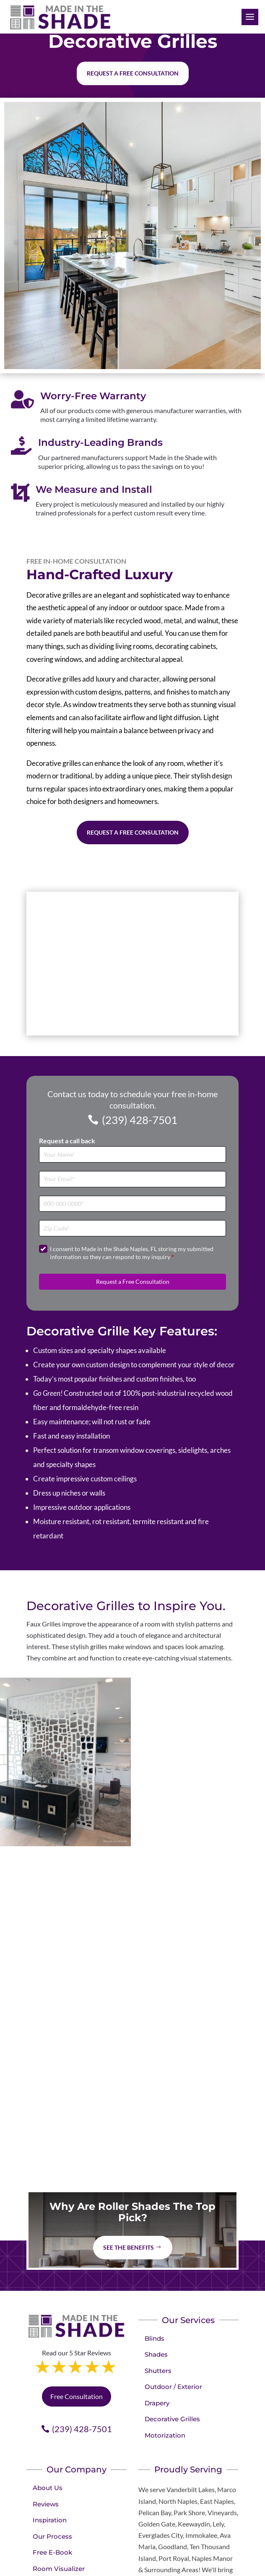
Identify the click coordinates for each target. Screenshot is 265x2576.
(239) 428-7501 (139, 1120)
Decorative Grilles (172, 2419)
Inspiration (50, 2520)
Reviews (46, 2504)
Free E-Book (52, 2552)
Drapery (157, 2403)
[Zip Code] (132, 1228)
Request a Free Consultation (133, 832)
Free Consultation (76, 2396)
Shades (156, 2354)
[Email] (132, 1179)
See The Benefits (128, 2247)
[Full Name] (132, 1154)
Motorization (165, 2435)
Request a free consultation (133, 73)
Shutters (158, 2371)
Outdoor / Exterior (173, 2387)
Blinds (154, 2338)
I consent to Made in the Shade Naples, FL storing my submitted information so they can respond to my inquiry (131, 1253)
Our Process (52, 2536)
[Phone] (132, 1204)
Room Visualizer (59, 2569)
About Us (47, 2488)
